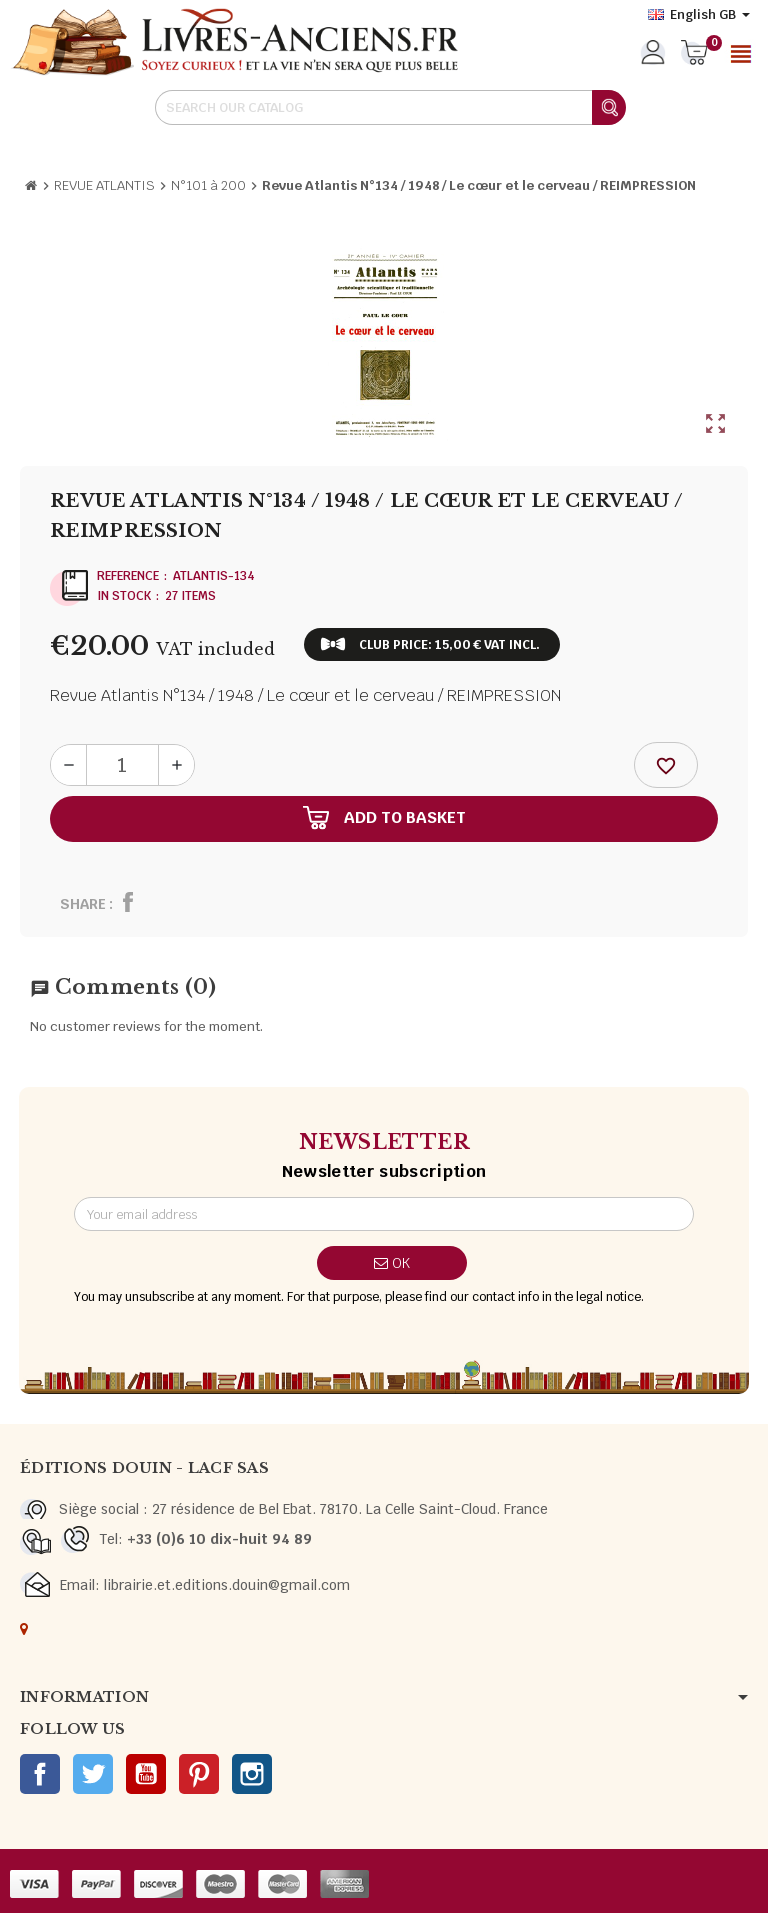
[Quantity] (122, 765)
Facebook (40, 1774)
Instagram (252, 1774)
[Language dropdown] (699, 15)
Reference (128, 576)
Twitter (93, 1774)
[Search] (390, 107)
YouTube (146, 1774)
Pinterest (199, 1774)
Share (83, 904)
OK (392, 1263)
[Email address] (384, 1214)
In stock (124, 596)
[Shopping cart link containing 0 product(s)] (694, 54)
